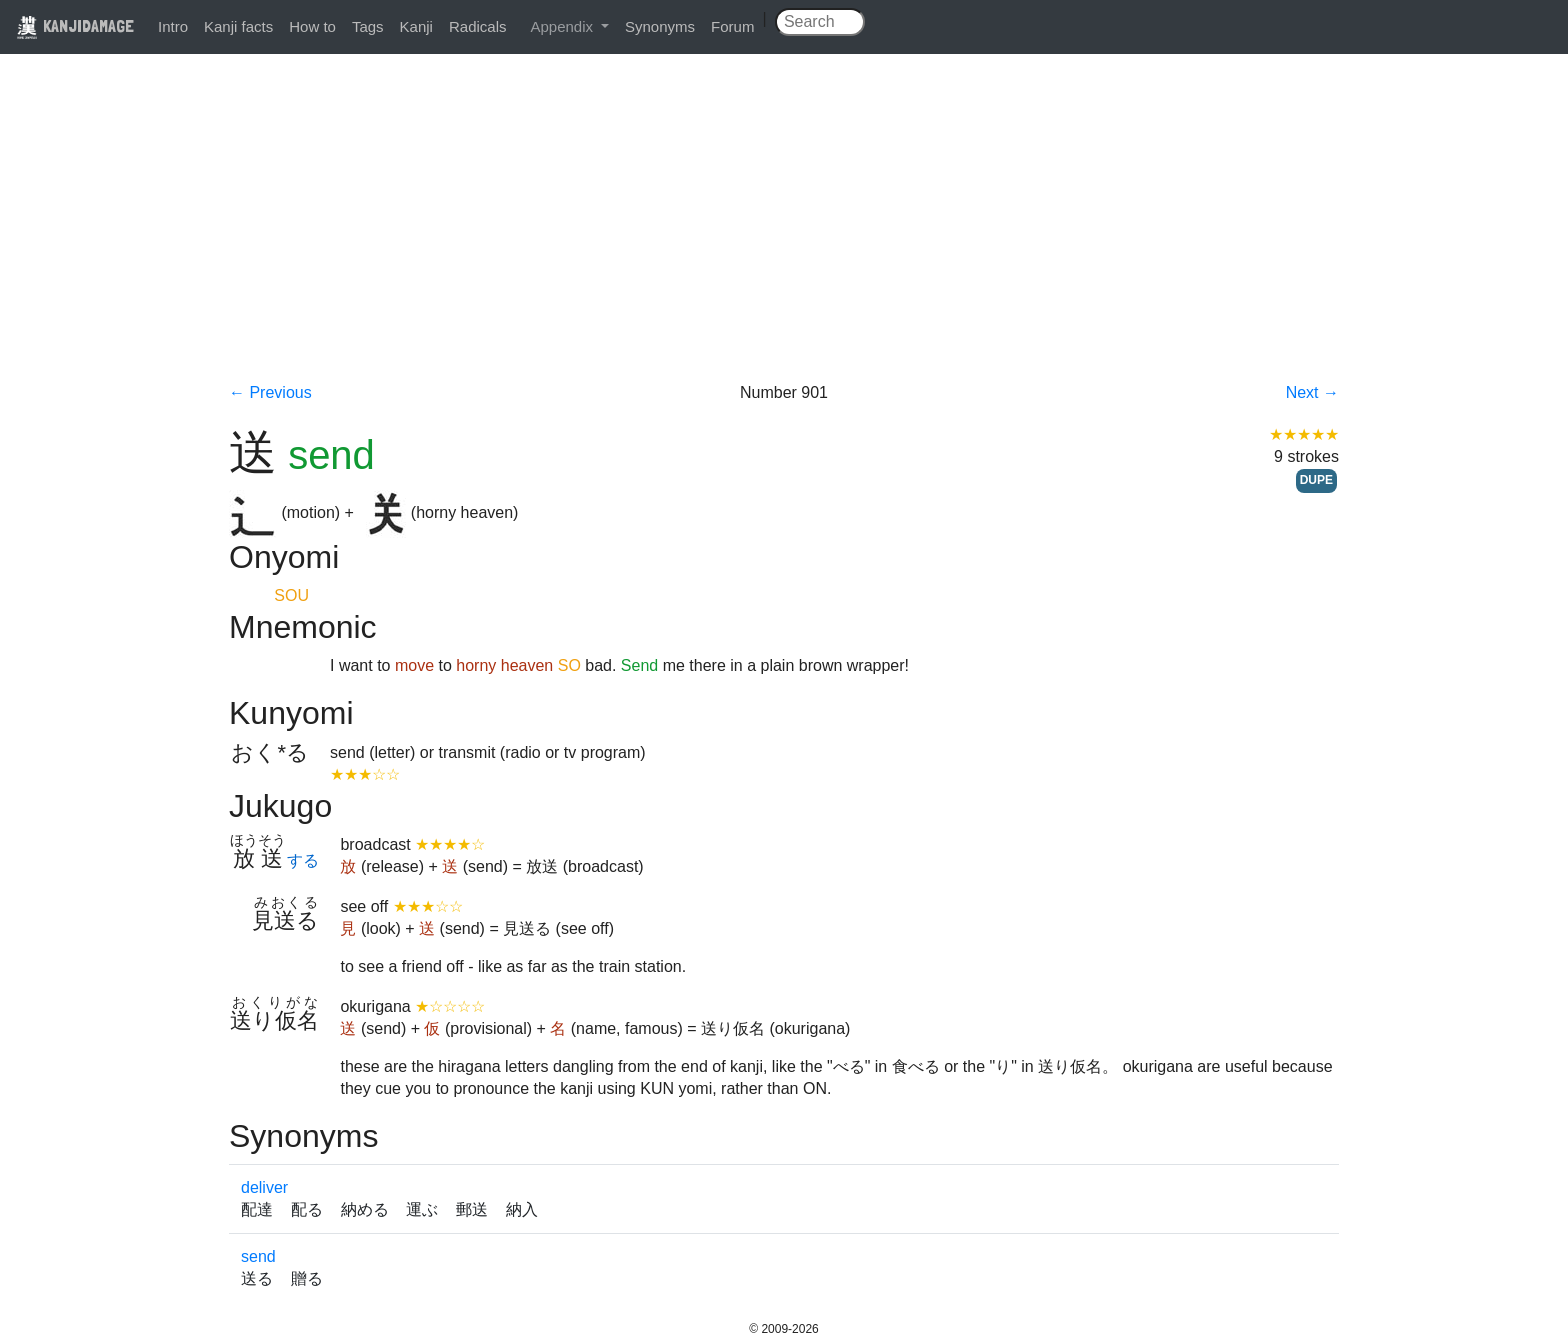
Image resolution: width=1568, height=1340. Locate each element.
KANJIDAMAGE (75, 25)
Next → (1312, 392)
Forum (732, 26)
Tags (368, 26)
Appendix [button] (563, 26)
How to (312, 26)
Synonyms (660, 26)
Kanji (416, 26)
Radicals (478, 26)
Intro (173, 26)
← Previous (270, 392)
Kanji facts (238, 26)
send (258, 1256)
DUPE (1316, 480)
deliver (264, 1187)
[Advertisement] (784, 232)
